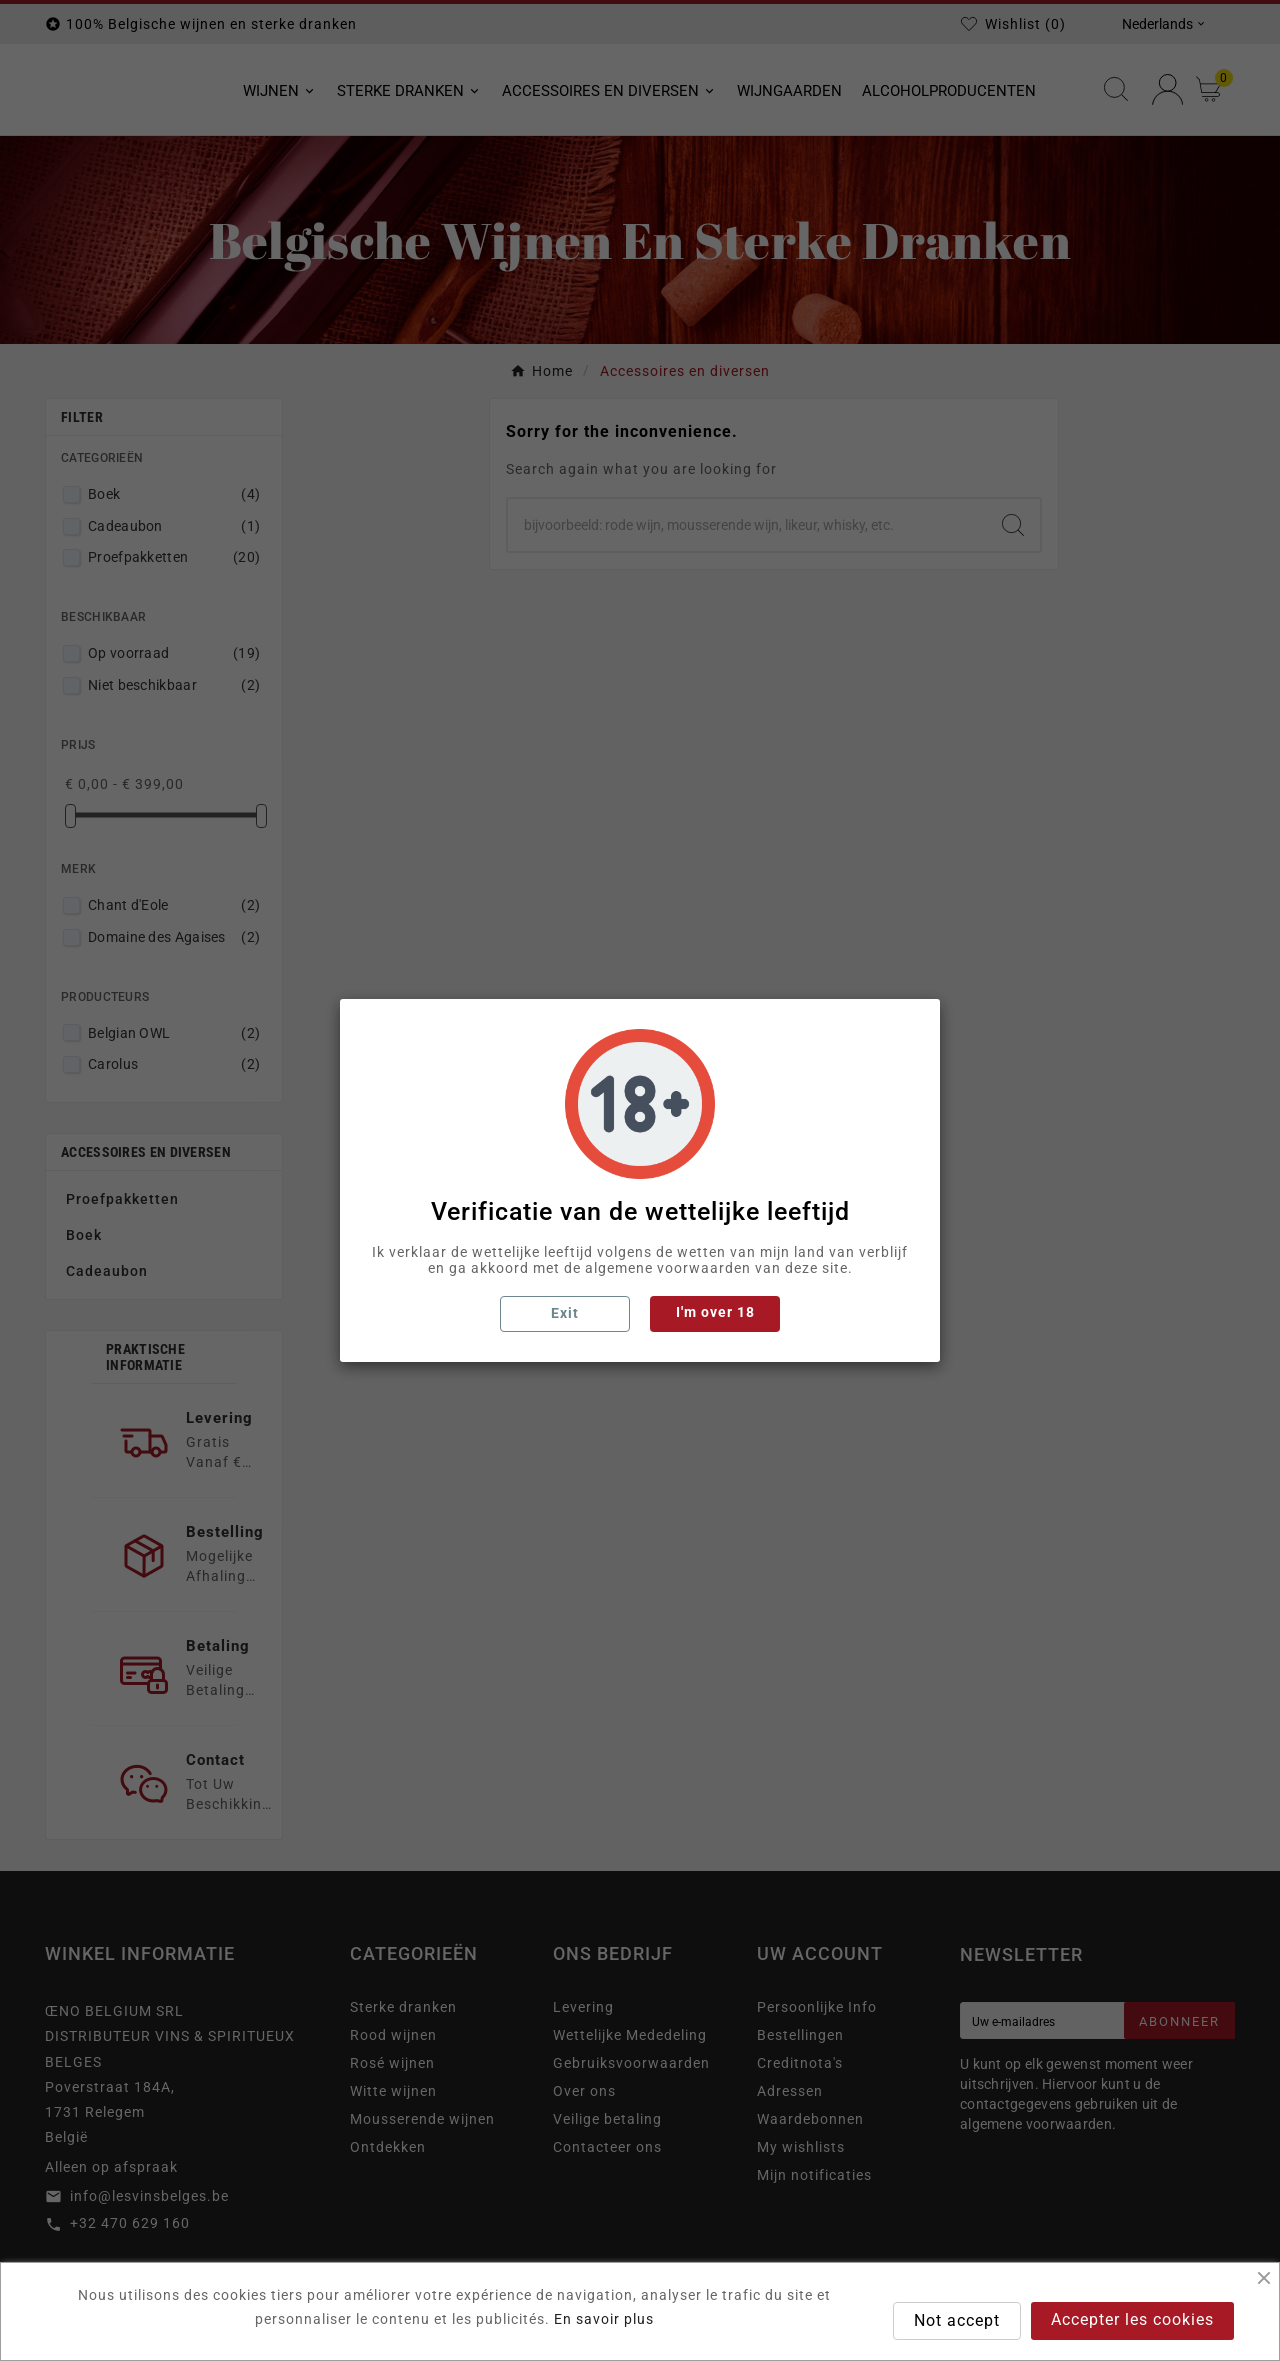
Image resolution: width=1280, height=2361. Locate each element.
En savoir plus (604, 2319)
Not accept (957, 2320)
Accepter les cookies (1132, 2319)
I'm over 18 (715, 1312)
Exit (565, 1313)
